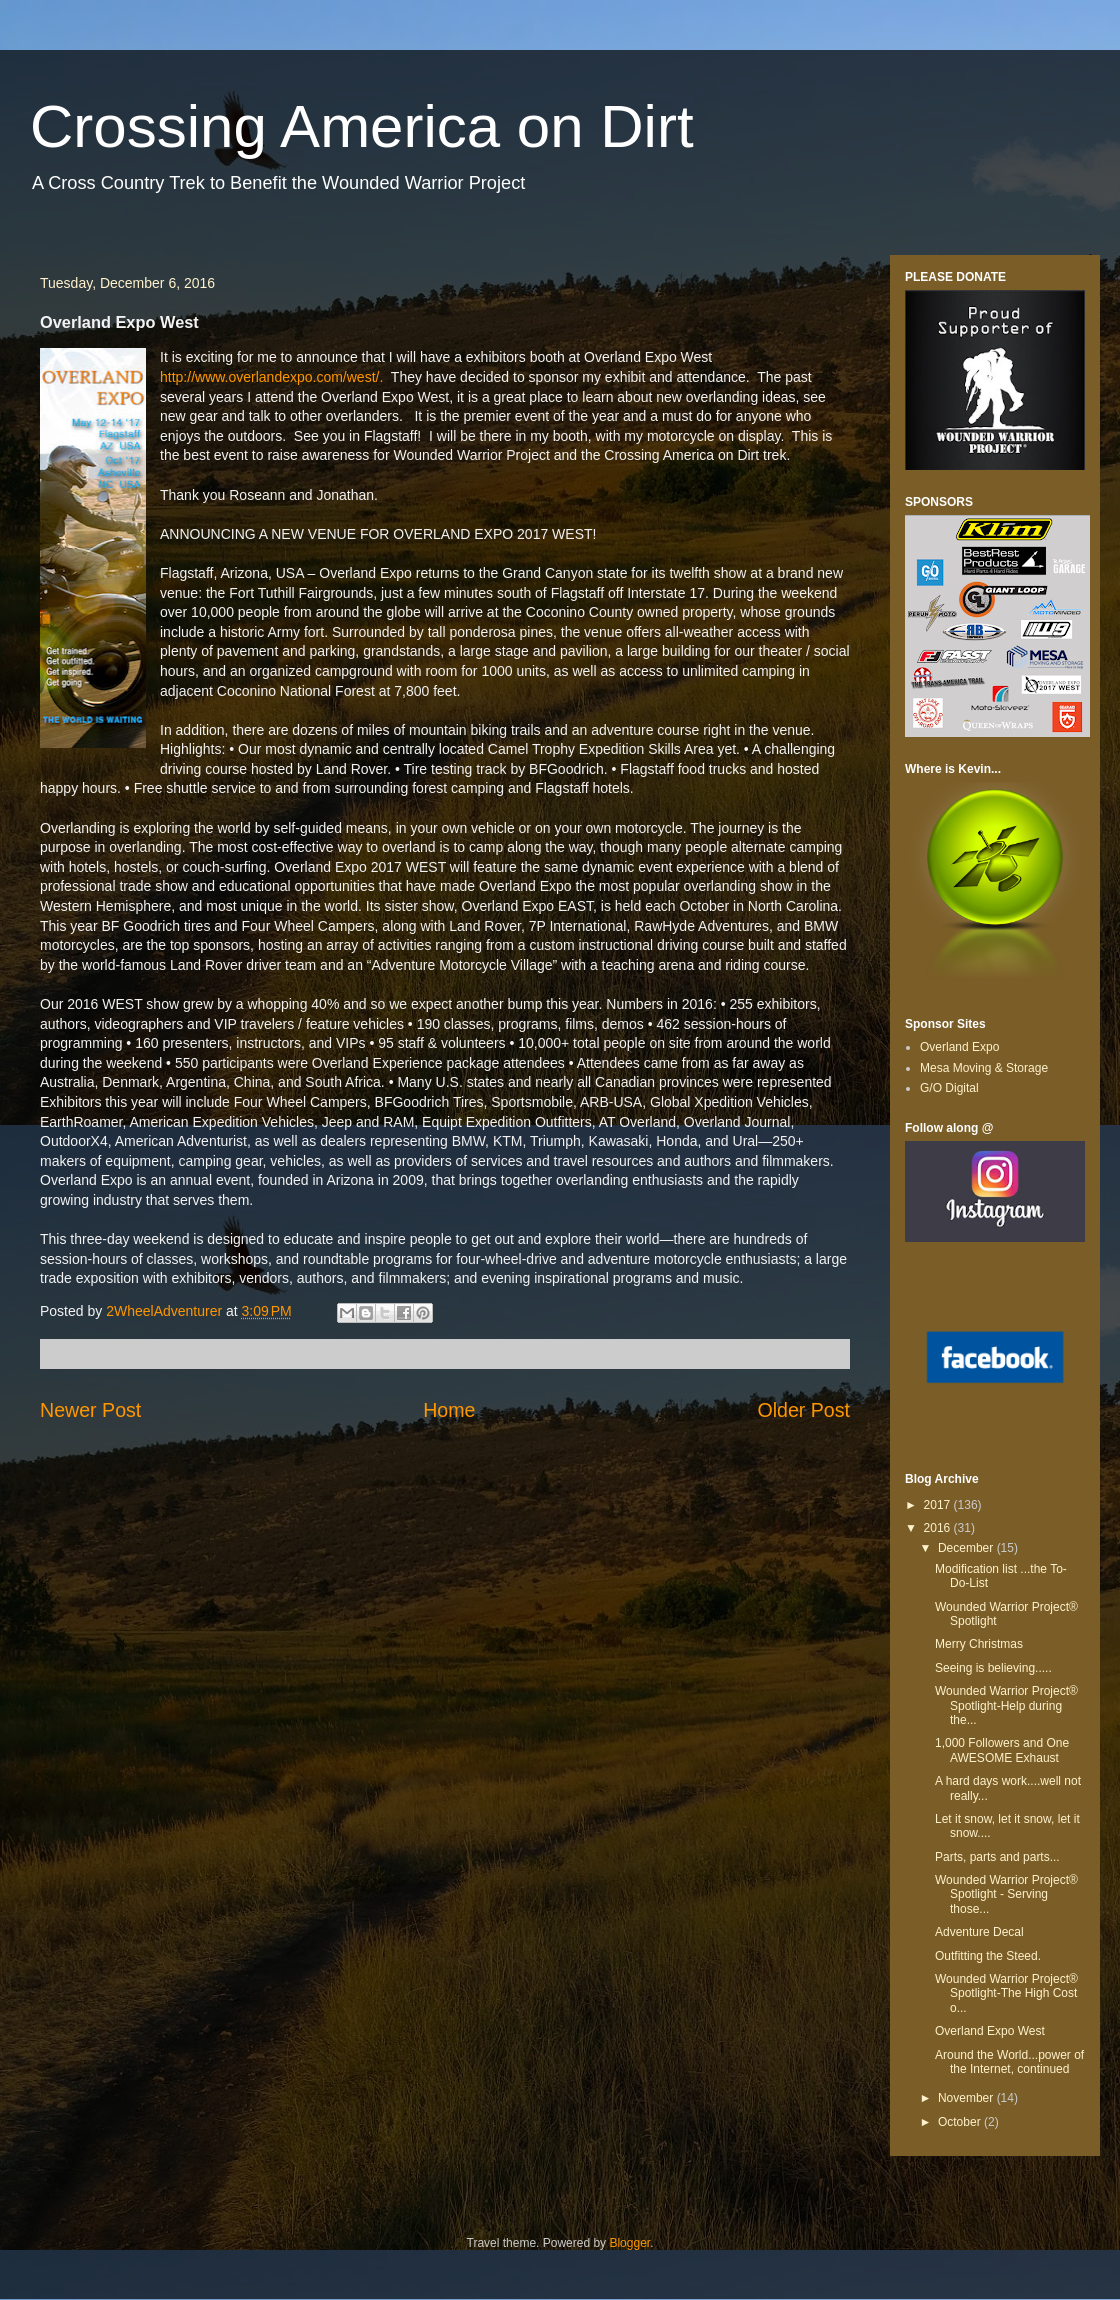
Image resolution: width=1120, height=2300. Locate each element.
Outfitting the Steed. (988, 1956)
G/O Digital (949, 1088)
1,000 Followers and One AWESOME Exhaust (1002, 1750)
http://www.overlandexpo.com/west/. (271, 377)
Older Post (803, 1410)
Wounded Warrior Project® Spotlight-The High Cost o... (1006, 1993)
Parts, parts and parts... (997, 1857)
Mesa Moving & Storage (984, 1068)
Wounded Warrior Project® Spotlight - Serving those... (1006, 1894)
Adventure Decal (979, 1932)
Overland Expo (959, 1047)
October (961, 2122)
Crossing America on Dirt (362, 126)
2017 (939, 1505)
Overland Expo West (990, 2031)
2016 (939, 1528)
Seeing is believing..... (993, 1668)
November (967, 2098)
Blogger (629, 2243)
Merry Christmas (979, 1644)
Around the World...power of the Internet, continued (1009, 2062)
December (967, 1548)
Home (449, 1410)
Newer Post (90, 1410)
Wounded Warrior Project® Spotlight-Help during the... (1006, 1705)
